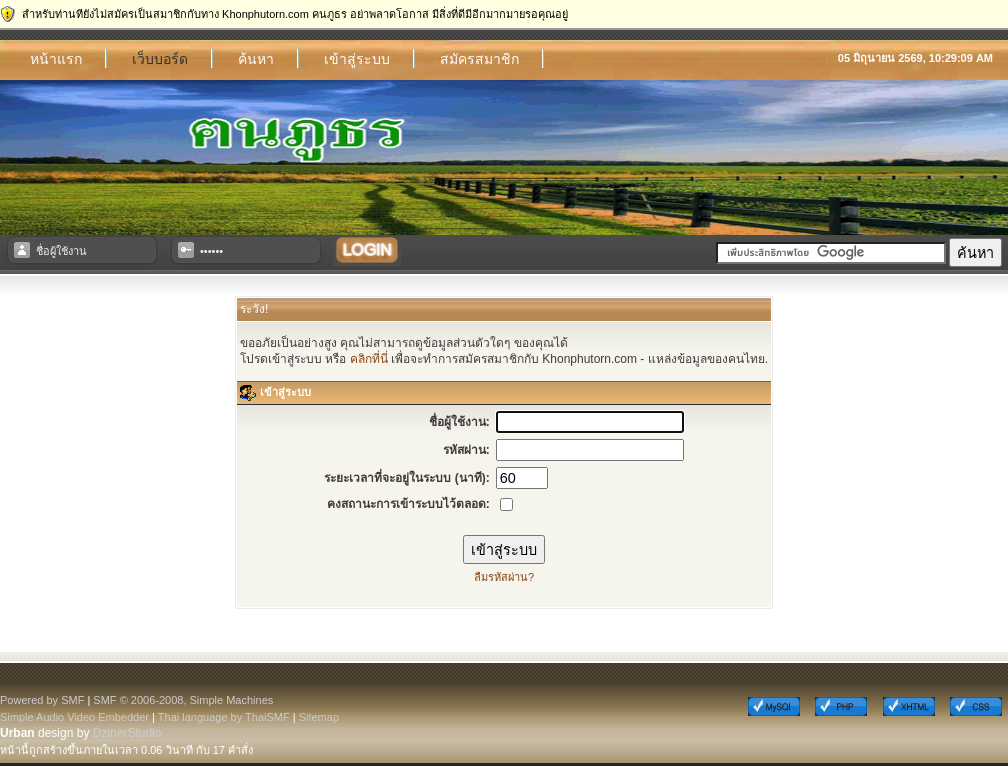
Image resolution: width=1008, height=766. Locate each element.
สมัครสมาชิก (479, 59)
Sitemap (319, 717)
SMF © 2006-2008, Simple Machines (183, 700)
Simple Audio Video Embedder (74, 717)
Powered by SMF (42, 700)
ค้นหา (256, 59)
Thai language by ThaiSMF (224, 717)
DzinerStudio (127, 733)
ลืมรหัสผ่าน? (504, 577)
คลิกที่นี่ (369, 359)
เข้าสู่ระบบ (357, 59)
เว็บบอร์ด (160, 59)
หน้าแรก (56, 59)
